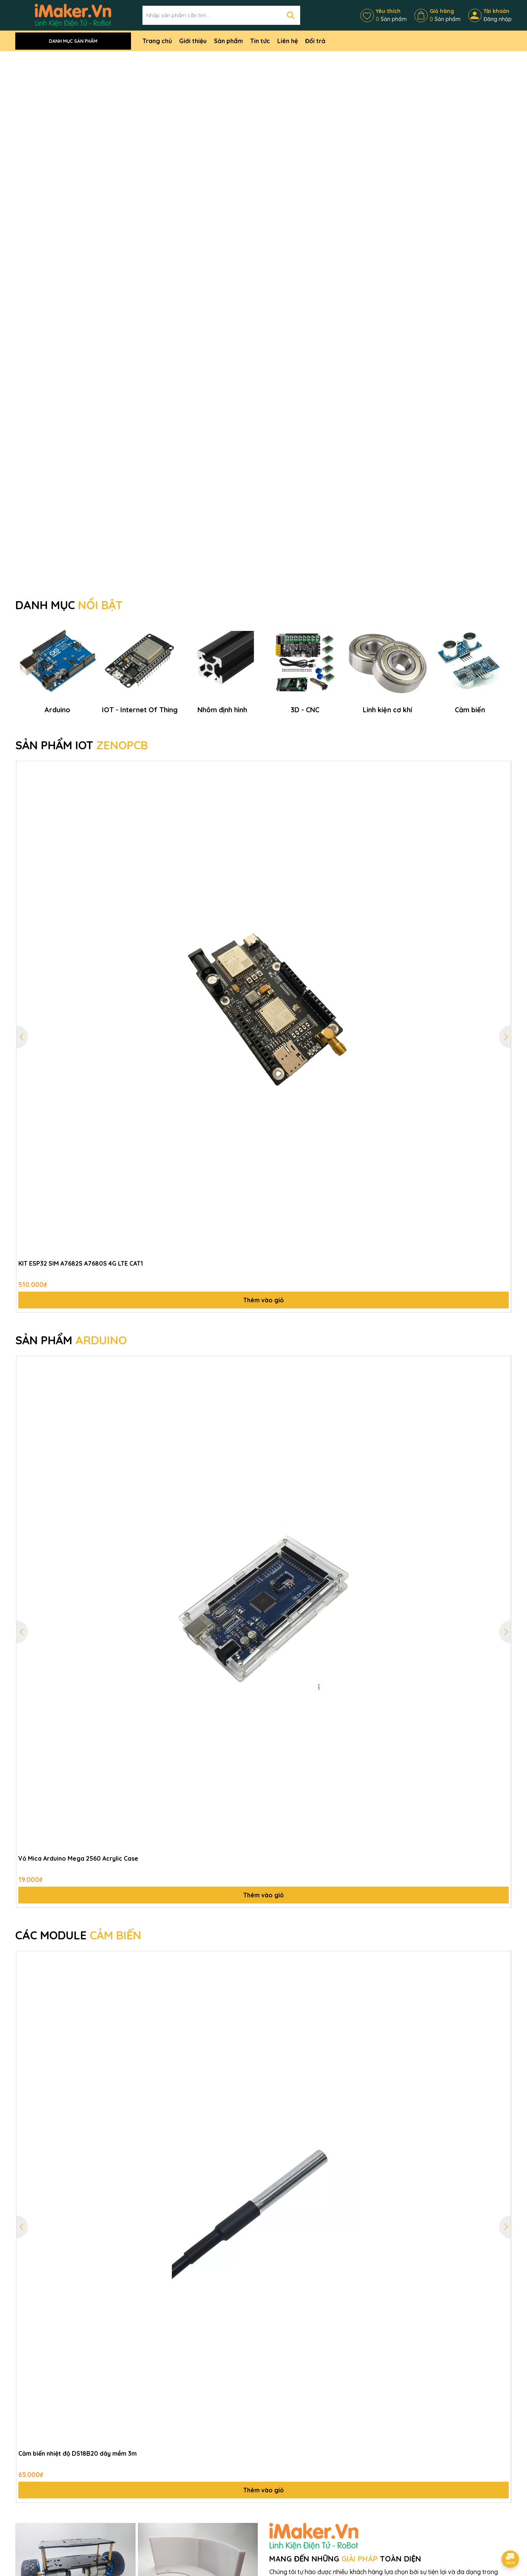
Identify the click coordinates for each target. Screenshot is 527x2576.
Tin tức (260, 41)
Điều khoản (243, 2483)
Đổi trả (315, 41)
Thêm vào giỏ (263, 966)
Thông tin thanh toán (256, 2494)
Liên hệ (287, 41)
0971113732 (415, 2504)
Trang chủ (157, 41)
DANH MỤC (69, 174)
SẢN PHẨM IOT (81, 411)
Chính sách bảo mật (170, 2472)
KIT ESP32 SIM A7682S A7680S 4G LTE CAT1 (80, 929)
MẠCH (41, 2380)
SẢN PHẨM (71, 1006)
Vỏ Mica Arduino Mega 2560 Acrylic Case (78, 1524)
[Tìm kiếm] (290, 15)
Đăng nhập (497, 19)
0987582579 (43, 2562)
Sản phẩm (228, 41)
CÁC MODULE (78, 1601)
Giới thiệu (193, 41)
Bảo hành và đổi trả (170, 2503)
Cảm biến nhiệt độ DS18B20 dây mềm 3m (77, 2119)
